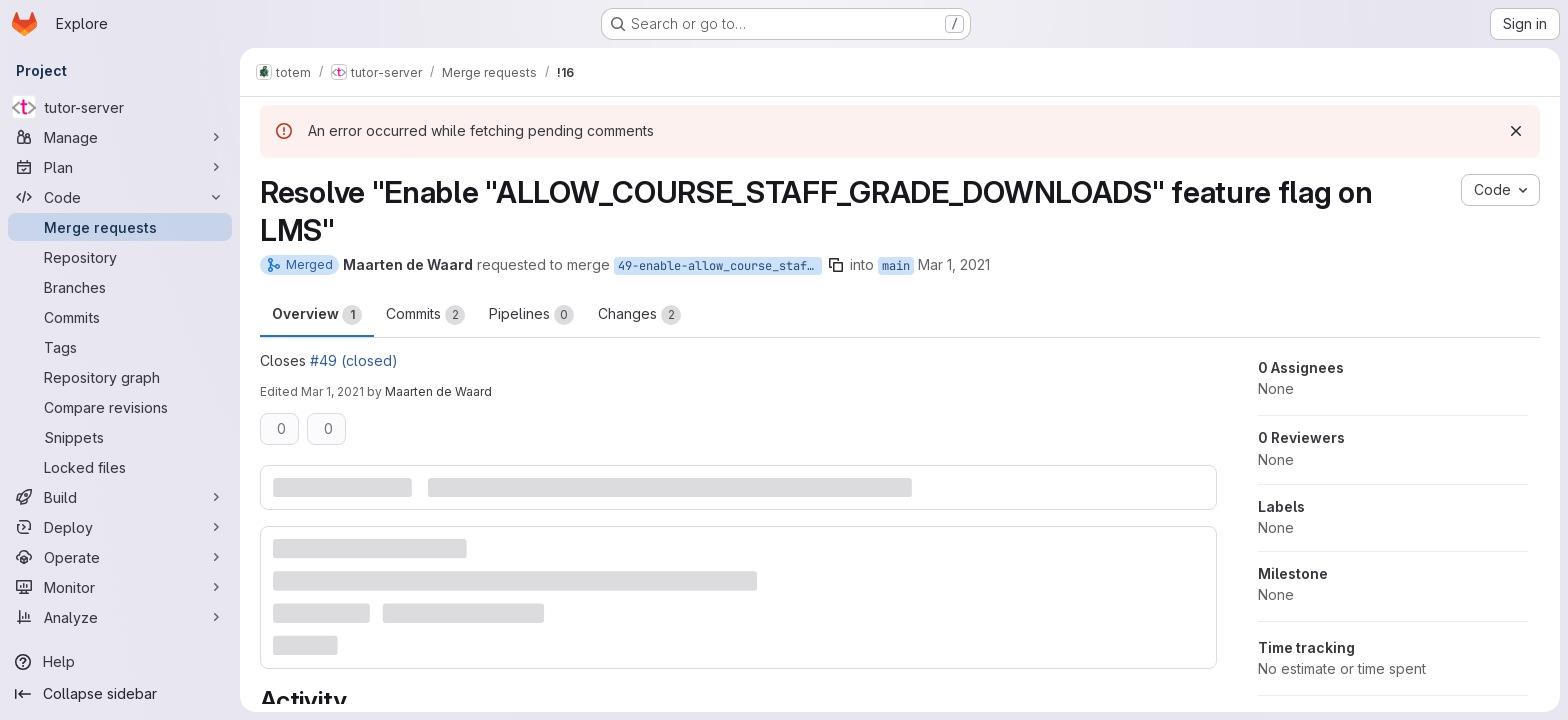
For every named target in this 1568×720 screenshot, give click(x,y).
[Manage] (120, 137)
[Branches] (120, 287)
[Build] (120, 497)
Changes (639, 315)
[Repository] (120, 257)
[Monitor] (120, 587)
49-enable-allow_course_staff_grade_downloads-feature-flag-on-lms (720, 266)
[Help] (120, 662)
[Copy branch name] (836, 265)
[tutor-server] (120, 107)
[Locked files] (120, 467)
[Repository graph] (120, 377)
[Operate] (120, 557)
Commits (425, 315)
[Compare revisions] (120, 407)
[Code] (120, 197)
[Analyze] (120, 617)
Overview (317, 315)
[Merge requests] (120, 227)
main (896, 266)
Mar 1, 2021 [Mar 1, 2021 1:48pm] (332, 391)
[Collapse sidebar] (120, 694)
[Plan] (120, 167)
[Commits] (120, 317)
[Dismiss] (1516, 131)
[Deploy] (120, 527)
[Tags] (120, 347)
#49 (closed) (354, 360)
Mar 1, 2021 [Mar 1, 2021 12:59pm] (954, 264)
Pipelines (531, 315)
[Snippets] (120, 437)
